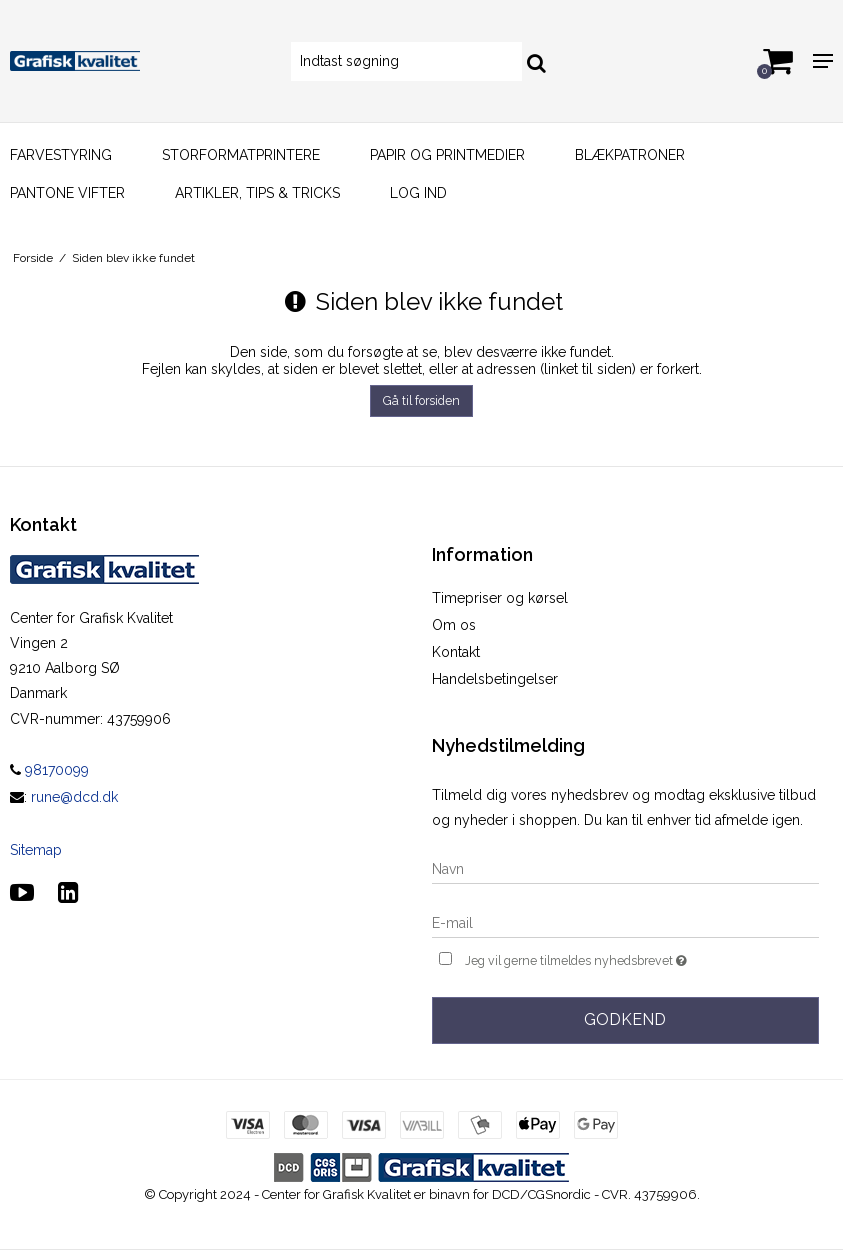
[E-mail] (626, 922)
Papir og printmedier (447, 155)
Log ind (418, 193)
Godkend (625, 1019)
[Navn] (626, 868)
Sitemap (36, 850)
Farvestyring (61, 155)
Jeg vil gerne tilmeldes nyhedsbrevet (626, 958)
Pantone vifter (67, 193)
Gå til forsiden (421, 400)
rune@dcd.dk (74, 797)
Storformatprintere (241, 155)
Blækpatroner (630, 155)
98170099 (49, 770)
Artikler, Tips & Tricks (257, 193)
